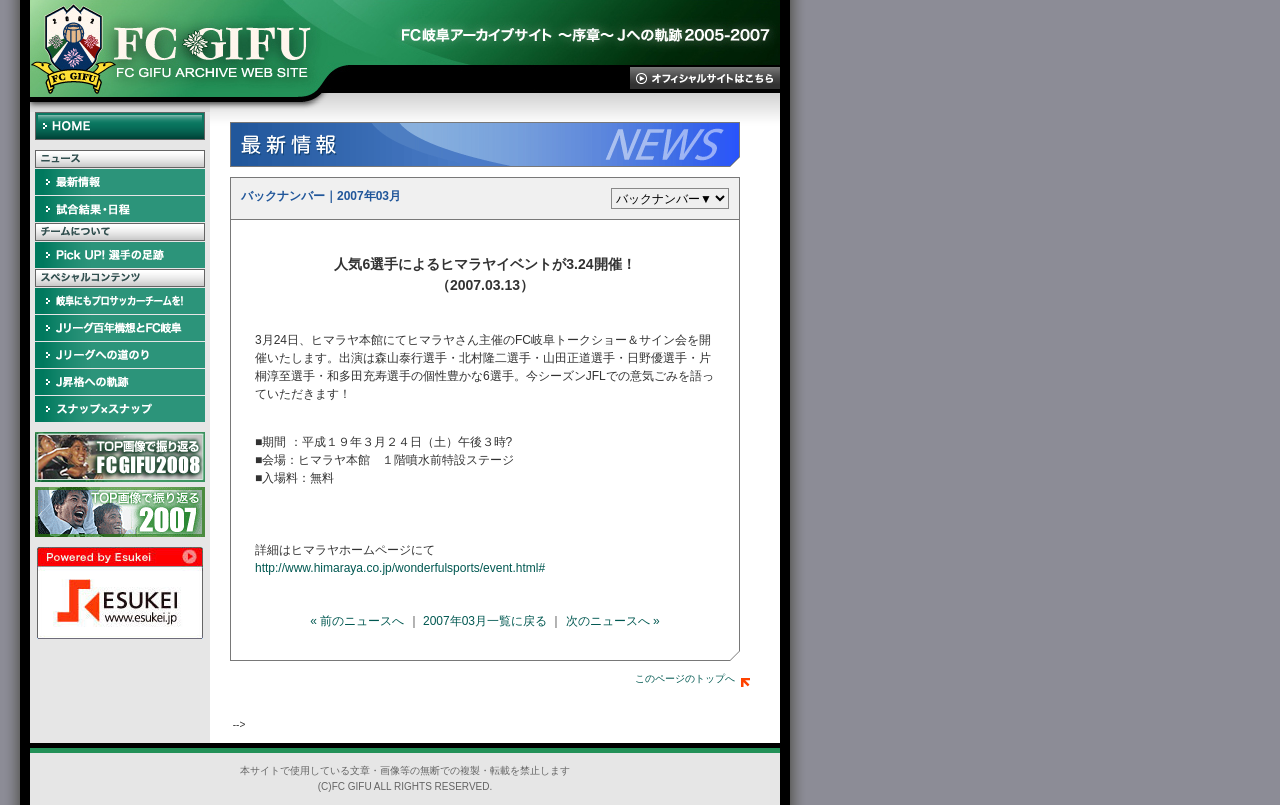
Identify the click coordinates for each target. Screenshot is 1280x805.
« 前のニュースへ (357, 621)
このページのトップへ (692, 678)
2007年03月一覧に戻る (485, 621)
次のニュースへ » (613, 621)
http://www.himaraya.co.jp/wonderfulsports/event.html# (400, 568)
